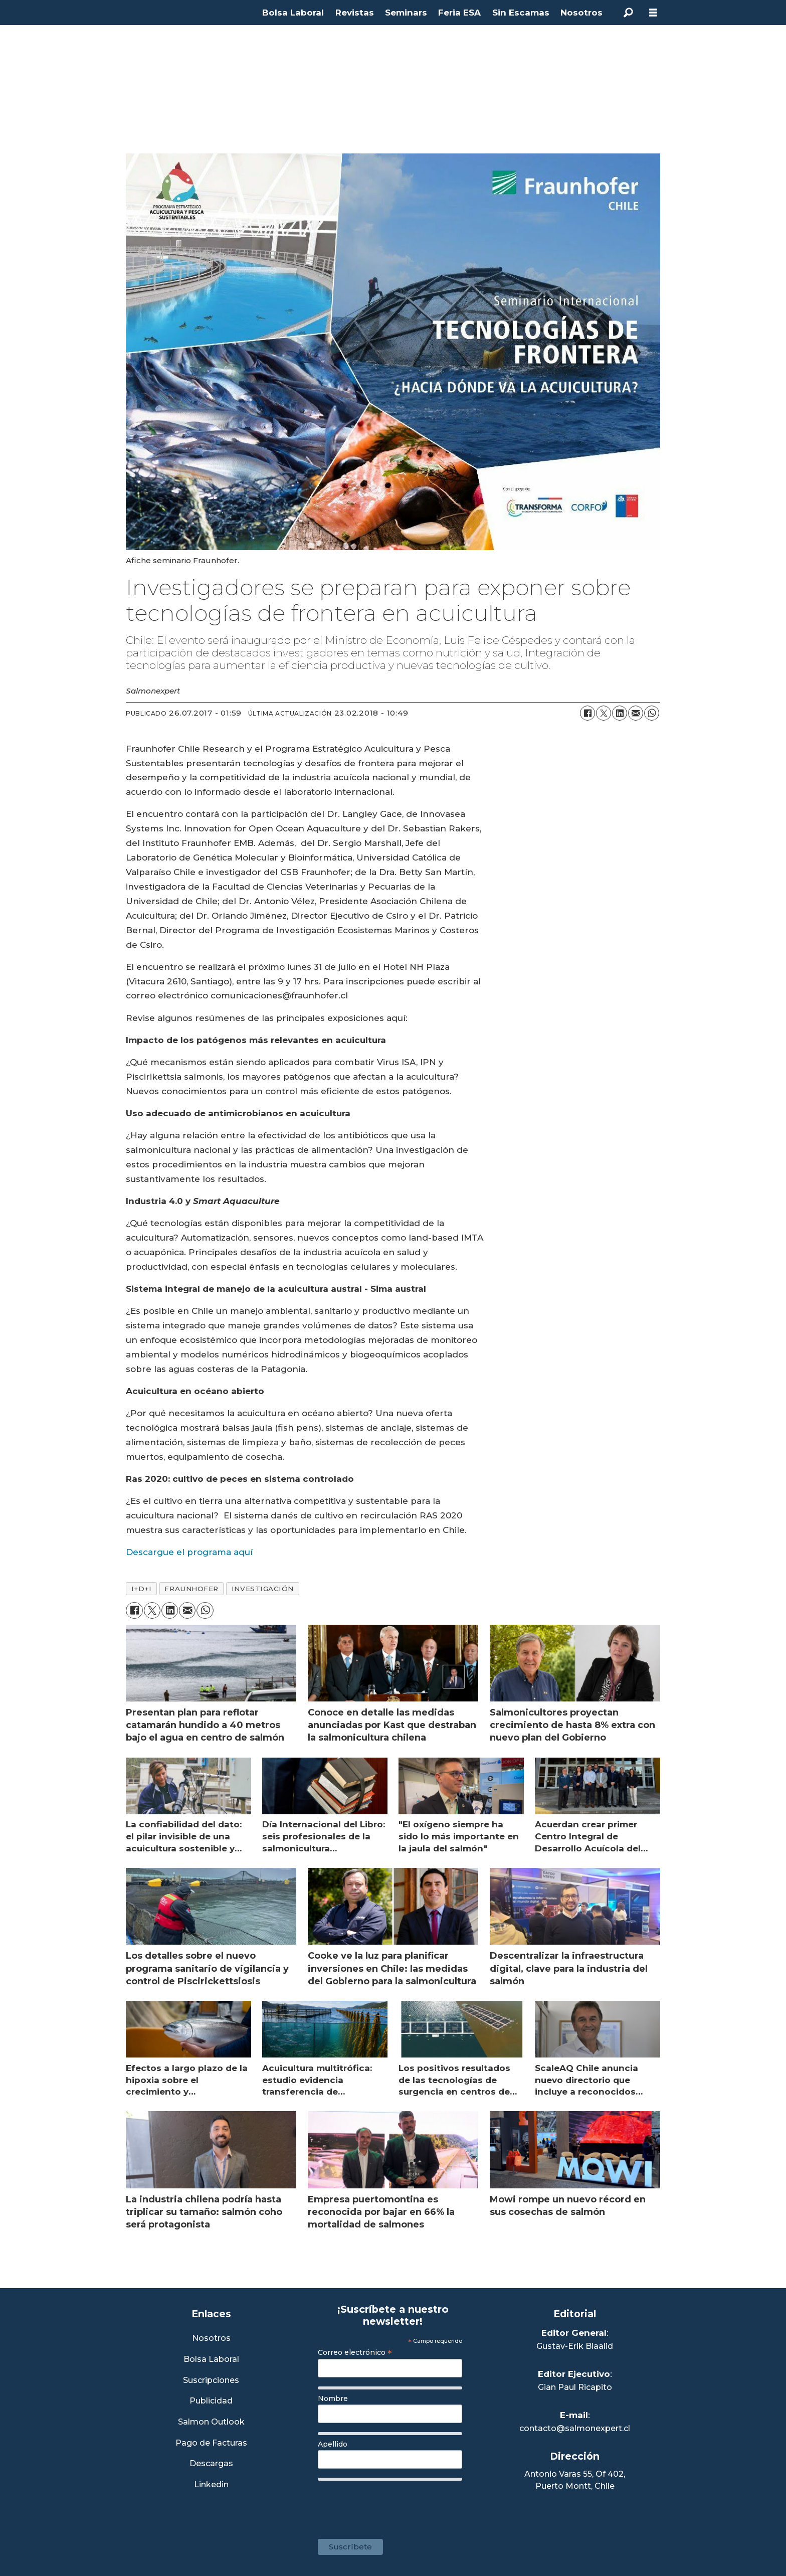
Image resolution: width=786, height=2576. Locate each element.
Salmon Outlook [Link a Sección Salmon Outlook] (211, 2422)
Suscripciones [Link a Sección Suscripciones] (211, 2380)
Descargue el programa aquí (189, 1552)
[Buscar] (628, 12)
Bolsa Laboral (293, 13)
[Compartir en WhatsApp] (651, 713)
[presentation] (394, 2504)
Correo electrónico (355, 2352)
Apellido (332, 2444)
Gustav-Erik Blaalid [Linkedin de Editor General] (574, 2346)
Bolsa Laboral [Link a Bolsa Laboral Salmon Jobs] (211, 2359)
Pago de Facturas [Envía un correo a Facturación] (211, 2443)
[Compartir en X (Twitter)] (603, 713)
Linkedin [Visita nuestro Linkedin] (211, 2485)
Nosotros (581, 13)
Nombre (333, 2398)
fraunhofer (191, 1589)
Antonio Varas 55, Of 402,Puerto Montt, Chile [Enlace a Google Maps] (574, 2480)
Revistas (354, 13)
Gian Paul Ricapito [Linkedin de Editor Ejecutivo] (575, 2387)
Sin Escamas (520, 13)
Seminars (406, 13)
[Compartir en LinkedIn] (619, 713)
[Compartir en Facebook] (587, 713)
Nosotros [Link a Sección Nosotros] (211, 2338)
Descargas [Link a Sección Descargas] (211, 2464)
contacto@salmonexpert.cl (574, 2428)
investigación (263, 1589)
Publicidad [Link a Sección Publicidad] (211, 2401)
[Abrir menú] (653, 13)
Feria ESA (459, 13)
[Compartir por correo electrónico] (635, 713)
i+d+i (141, 1589)
